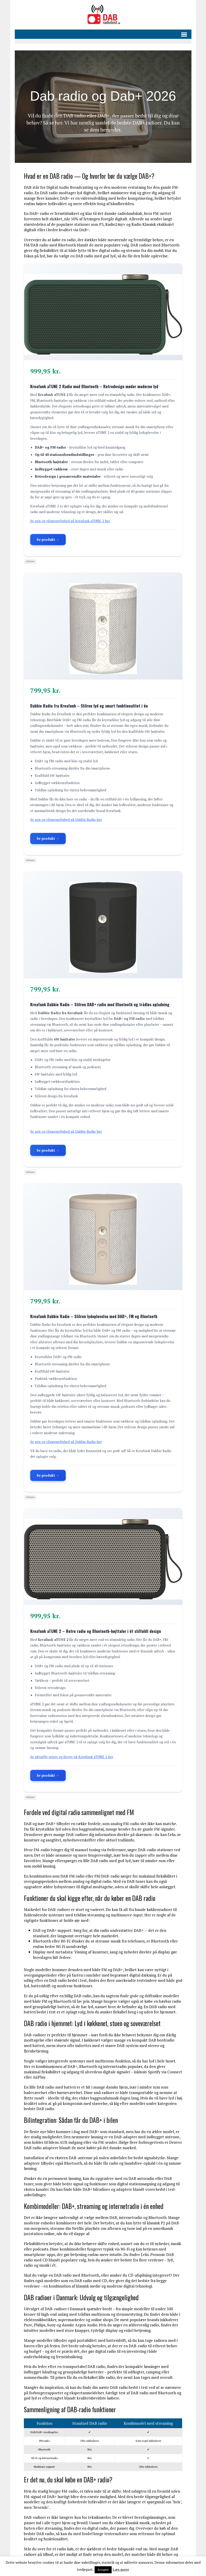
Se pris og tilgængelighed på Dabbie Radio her (66, 820)
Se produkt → (48, 540)
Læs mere (121, 2569)
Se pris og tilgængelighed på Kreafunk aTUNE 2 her (70, 521)
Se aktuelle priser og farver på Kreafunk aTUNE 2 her (71, 1757)
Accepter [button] (103, 2570)
